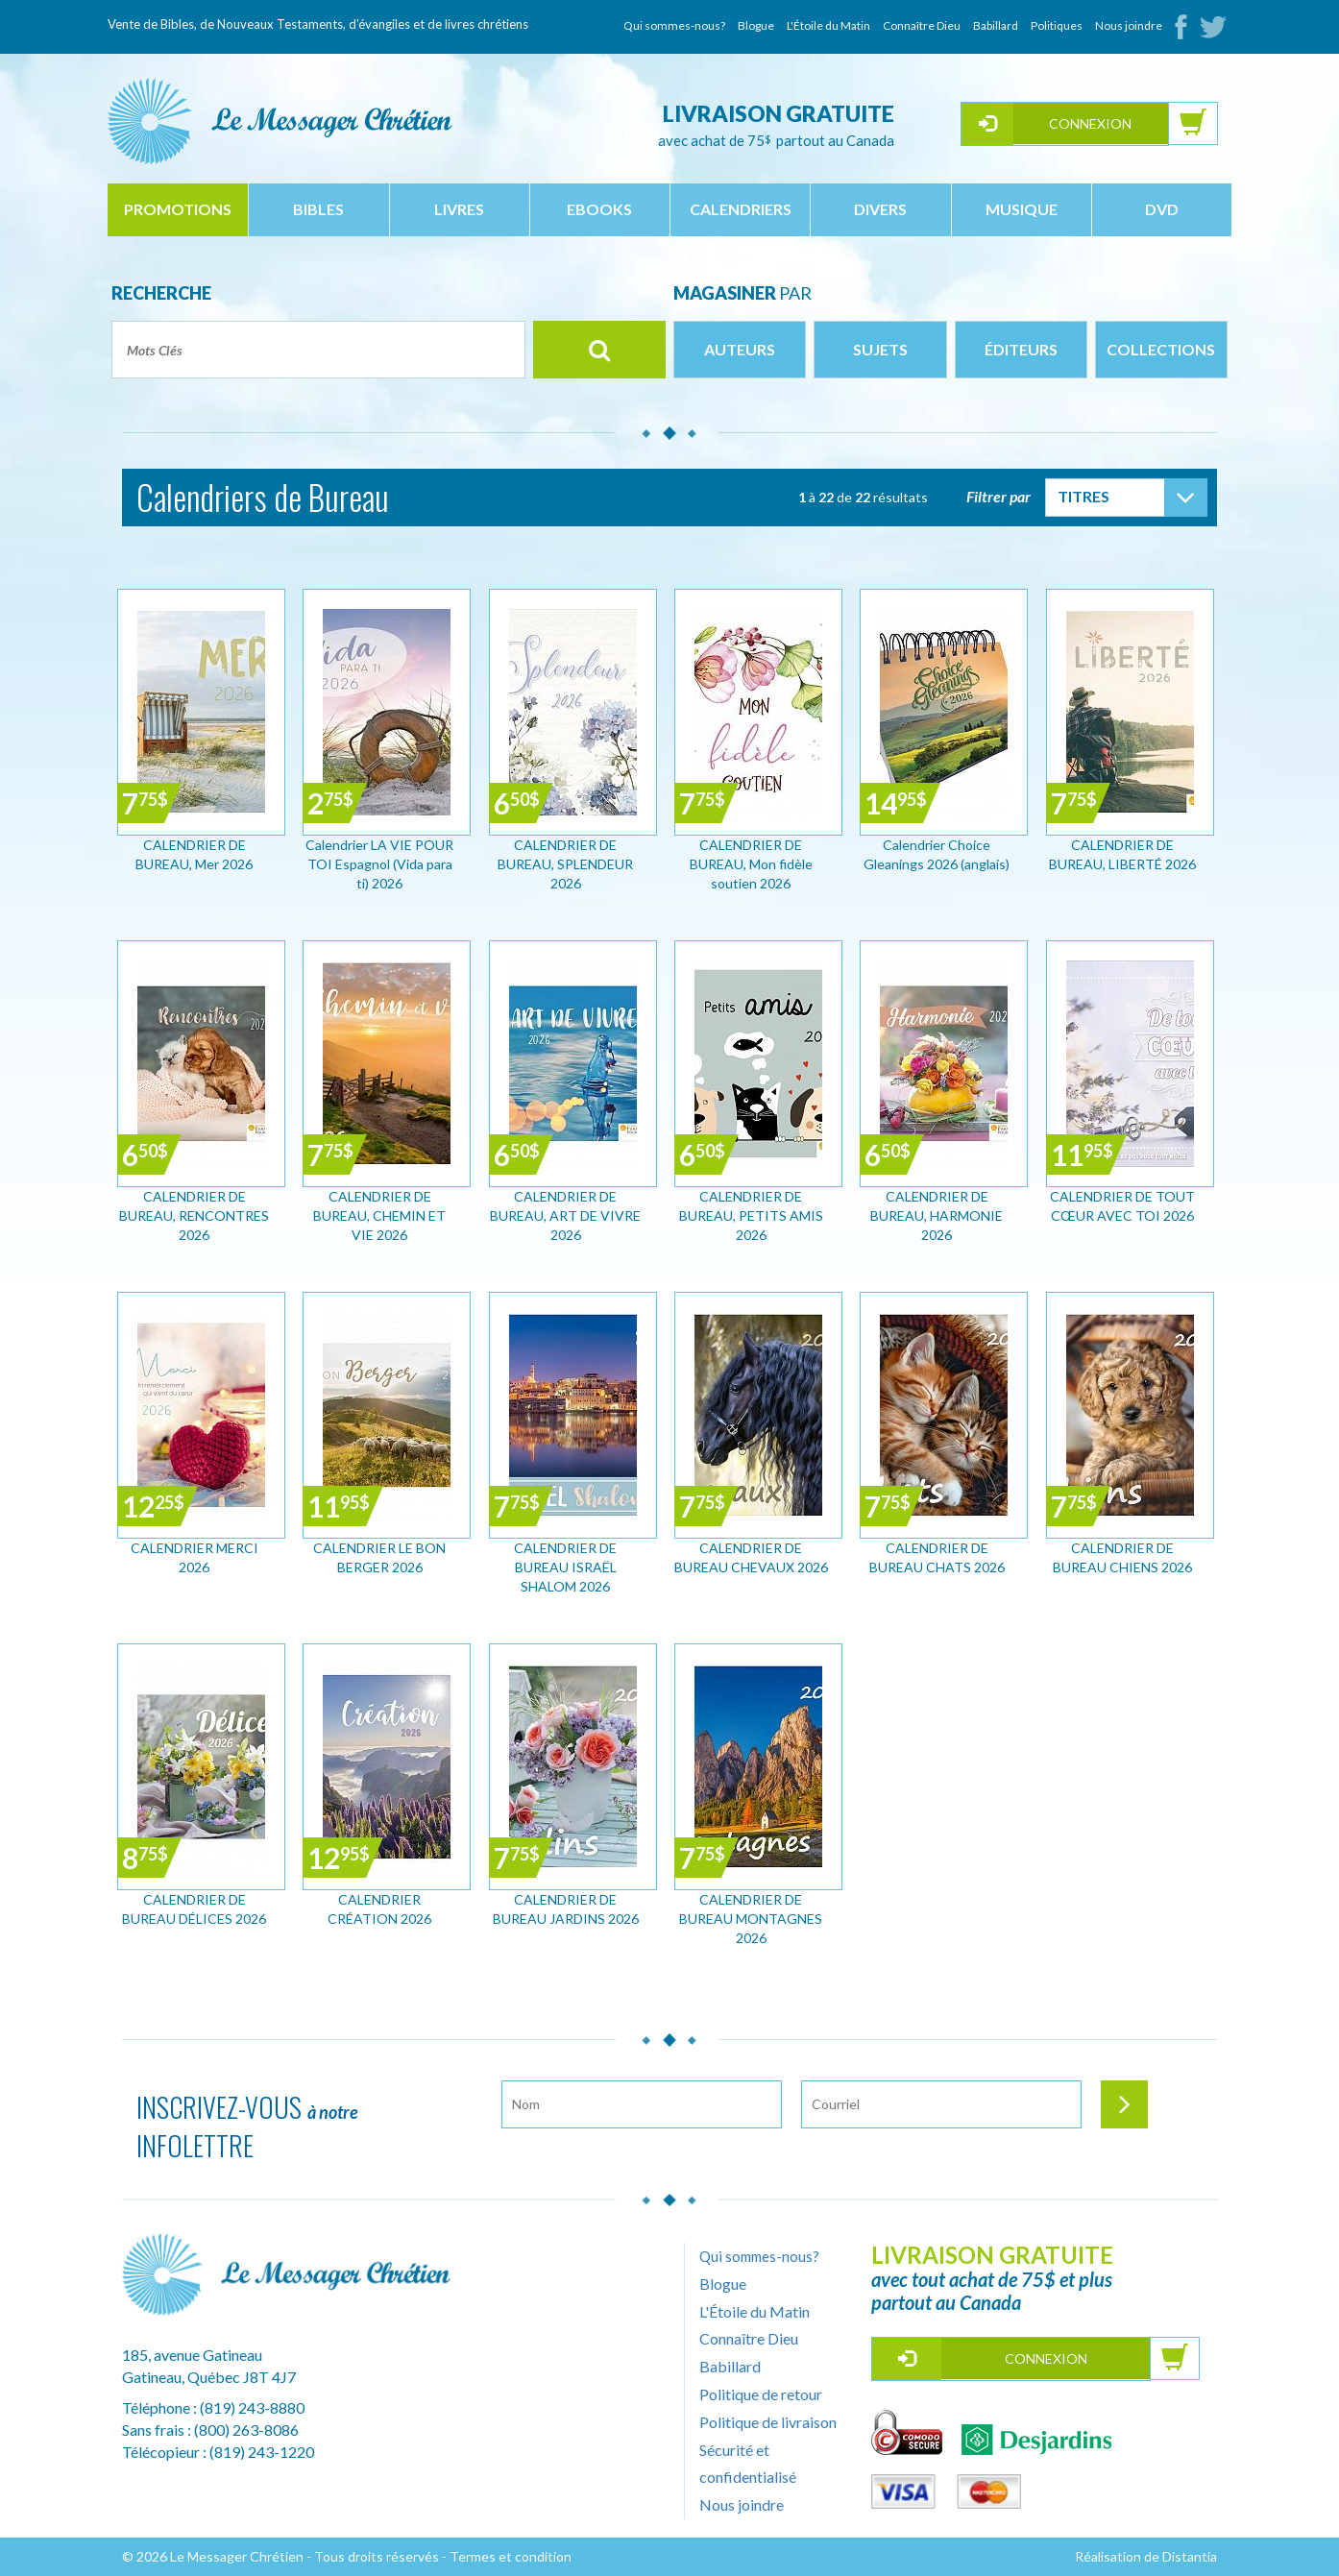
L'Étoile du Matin (828, 25)
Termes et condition (511, 2556)
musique (1022, 209)
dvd (1162, 209)
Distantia (1189, 2556)
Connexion (1090, 123)
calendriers (740, 209)
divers (880, 209)
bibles (318, 209)
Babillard (995, 25)
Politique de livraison (768, 2422)
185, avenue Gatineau (192, 2354)
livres (459, 209)
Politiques (1057, 25)
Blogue (756, 25)
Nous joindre (1128, 25)
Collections (1161, 349)
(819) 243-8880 (252, 2407)
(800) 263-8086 (246, 2429)
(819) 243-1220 (261, 2451)
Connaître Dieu (922, 25)
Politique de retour (760, 2394)
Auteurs (739, 349)
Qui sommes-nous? (674, 25)
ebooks (599, 209)
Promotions (177, 209)
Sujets (880, 349)
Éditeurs (1021, 349)
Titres (1083, 496)
